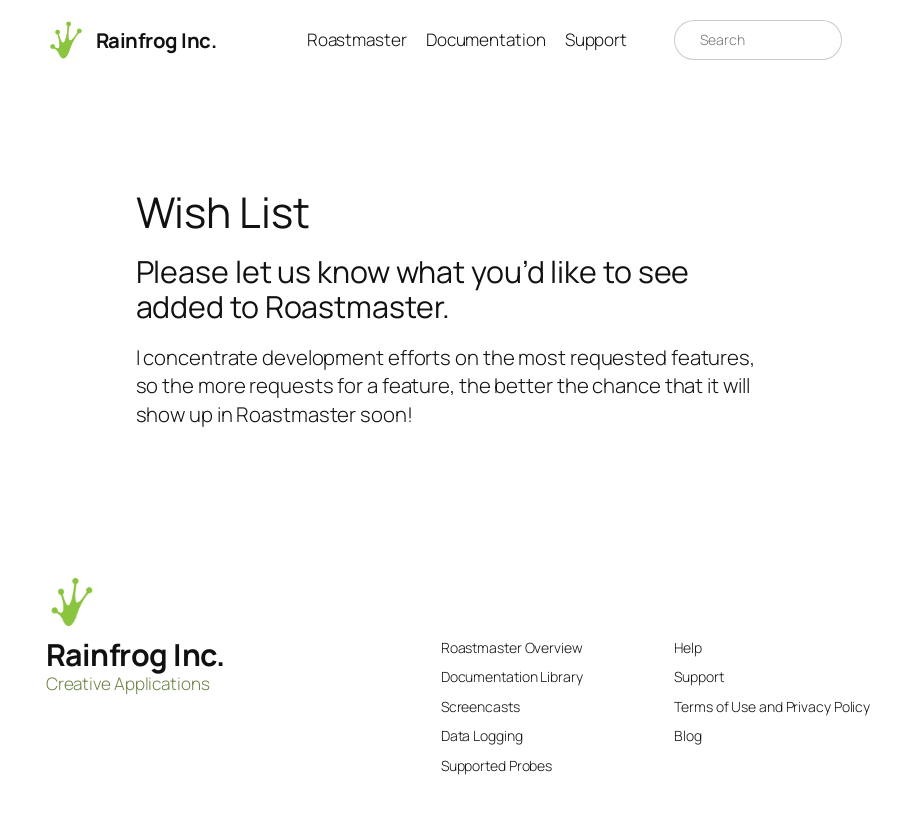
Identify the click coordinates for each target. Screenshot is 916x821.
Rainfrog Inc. (156, 40)
